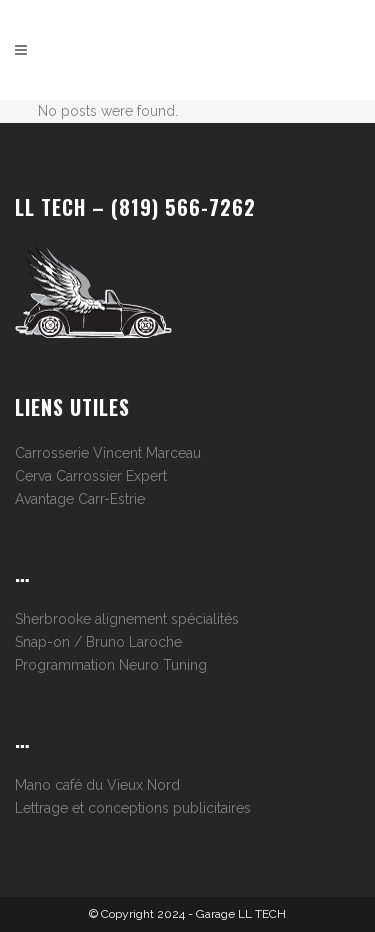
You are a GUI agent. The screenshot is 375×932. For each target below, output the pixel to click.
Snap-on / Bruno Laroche (98, 642)
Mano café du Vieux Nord (97, 785)
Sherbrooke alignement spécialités (127, 619)
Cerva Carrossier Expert (91, 476)
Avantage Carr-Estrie (80, 499)
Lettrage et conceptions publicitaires (133, 808)
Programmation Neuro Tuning (111, 665)
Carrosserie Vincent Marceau (108, 453)
